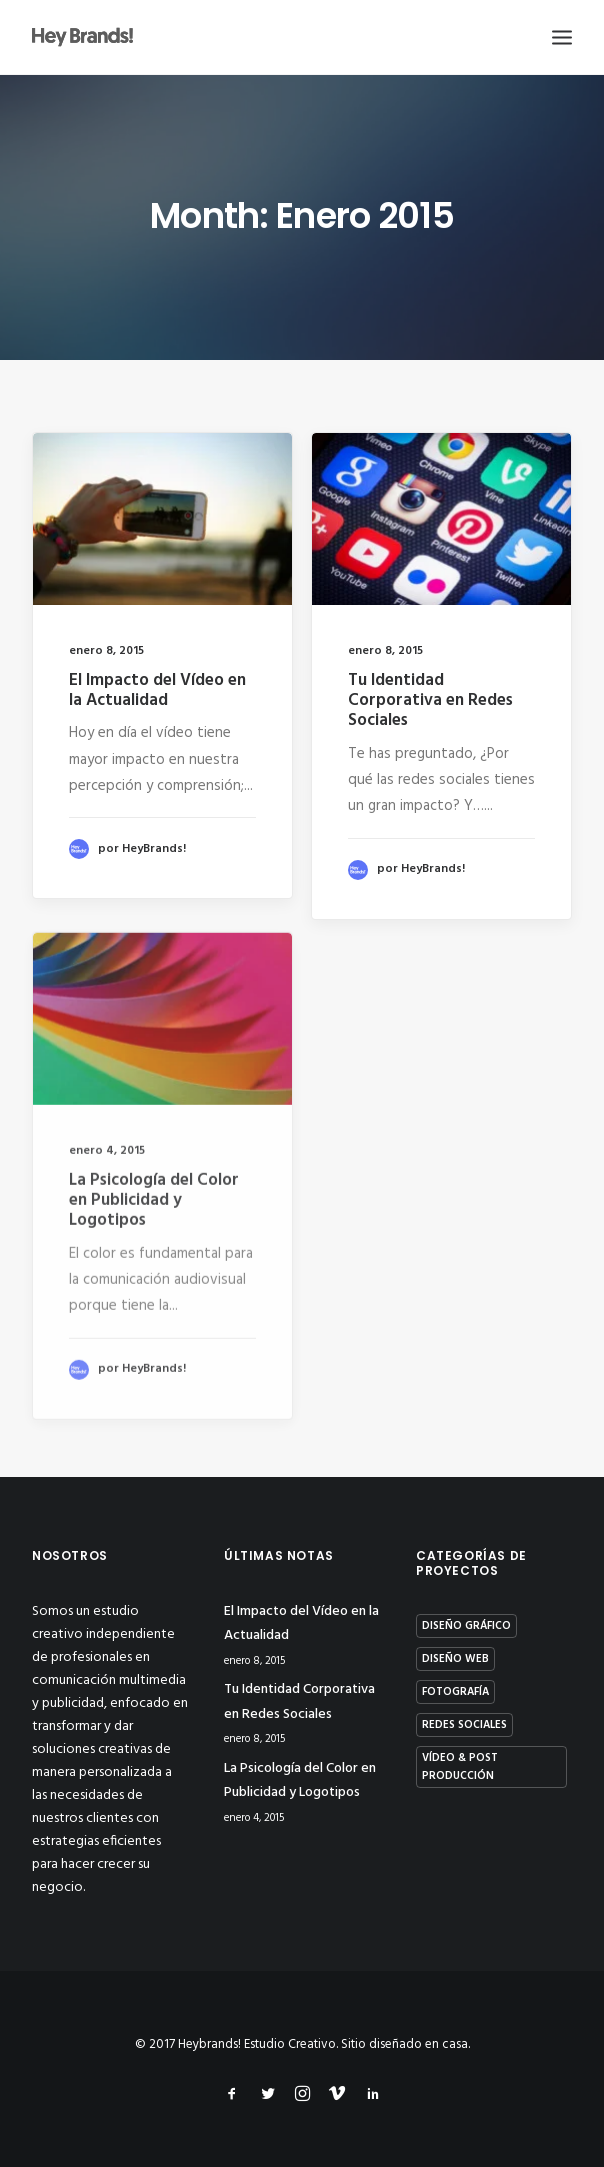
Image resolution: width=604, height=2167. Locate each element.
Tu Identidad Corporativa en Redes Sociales (430, 703)
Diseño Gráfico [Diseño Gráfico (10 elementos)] (466, 1626)
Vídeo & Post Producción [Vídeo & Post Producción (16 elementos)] (460, 1767)
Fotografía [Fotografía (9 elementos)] (455, 1692)
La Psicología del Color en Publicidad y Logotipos (154, 1264)
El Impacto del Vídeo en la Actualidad (157, 690)
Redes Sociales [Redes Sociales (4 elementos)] (464, 1725)
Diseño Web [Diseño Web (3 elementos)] (455, 1659)
